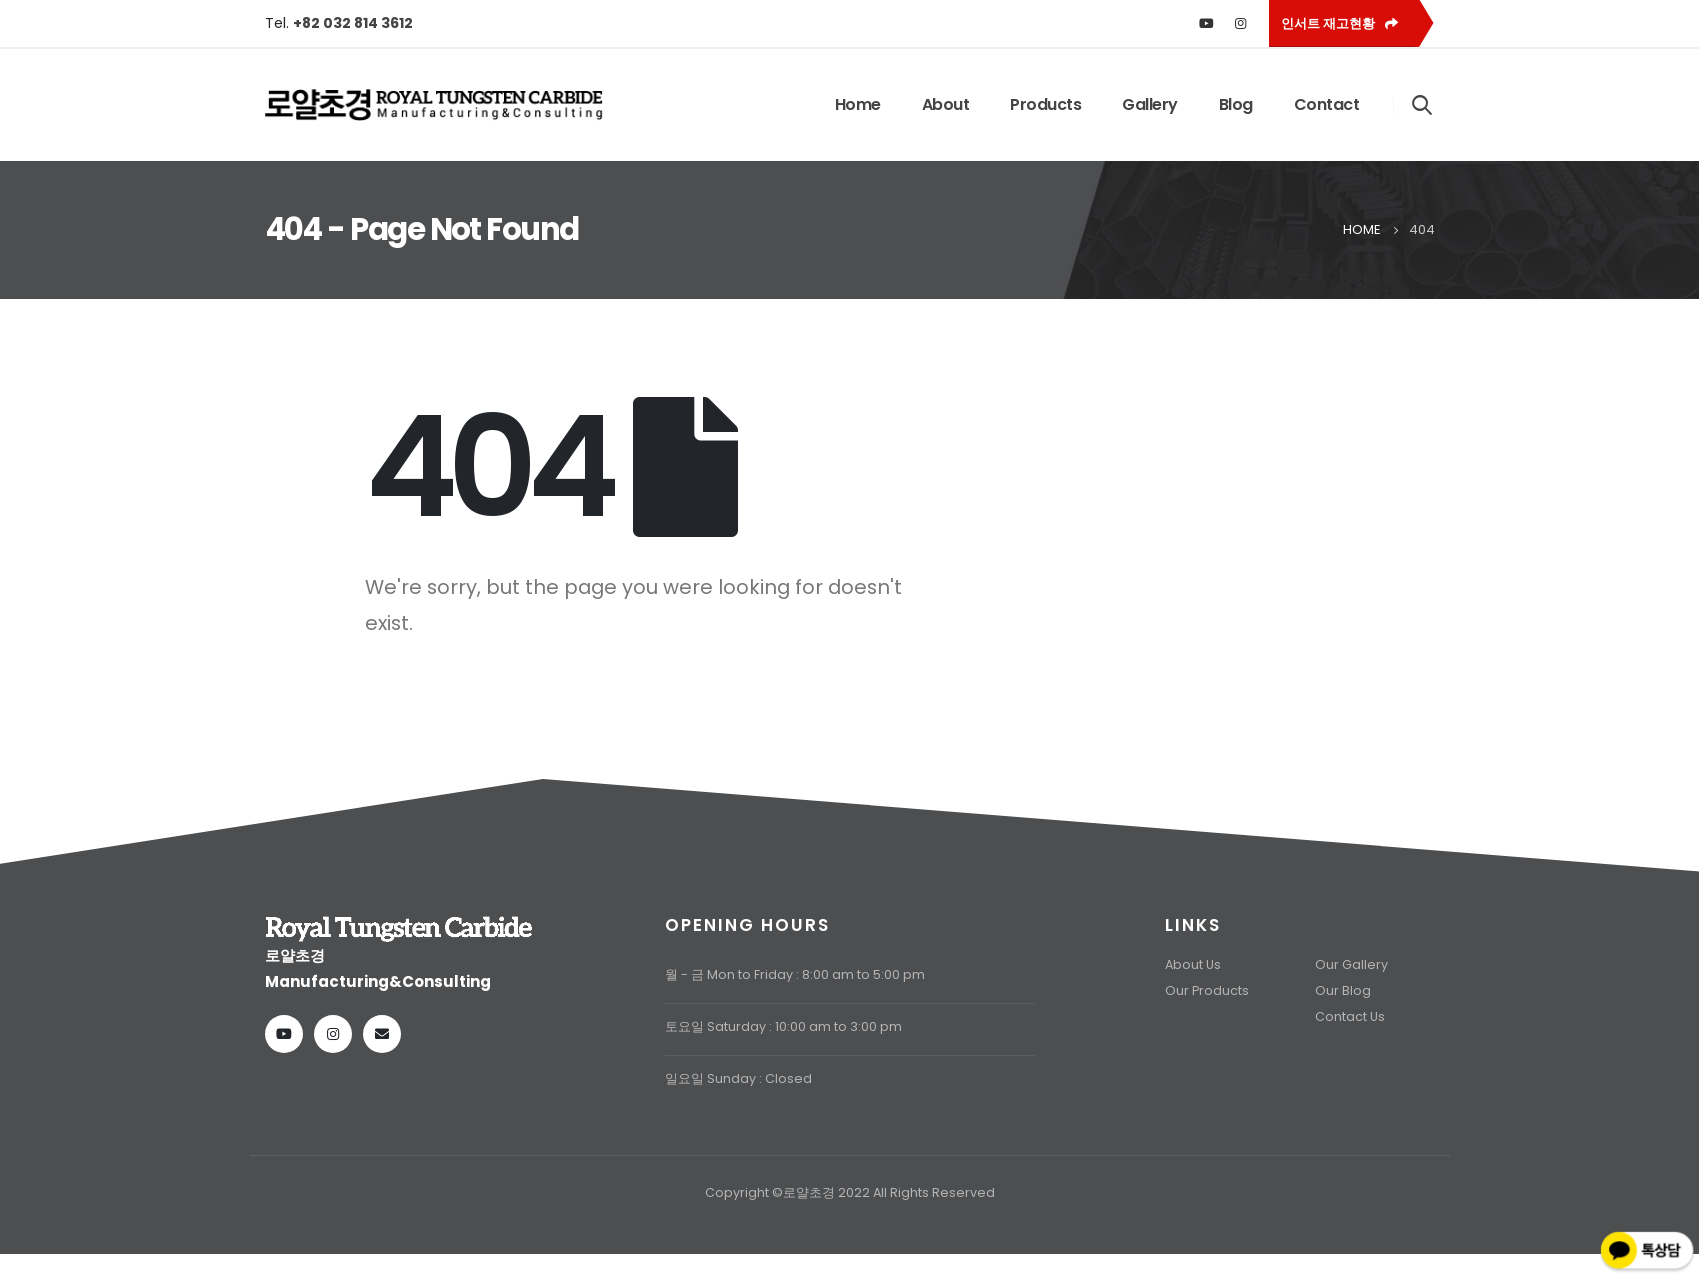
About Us (1193, 964)
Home (858, 104)
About (946, 104)
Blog (1236, 104)
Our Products (1207, 990)
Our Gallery (1351, 964)
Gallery (1150, 104)
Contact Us (1350, 1016)
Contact (1327, 104)
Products (1045, 104)
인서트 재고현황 (1339, 23)
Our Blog (1343, 990)
